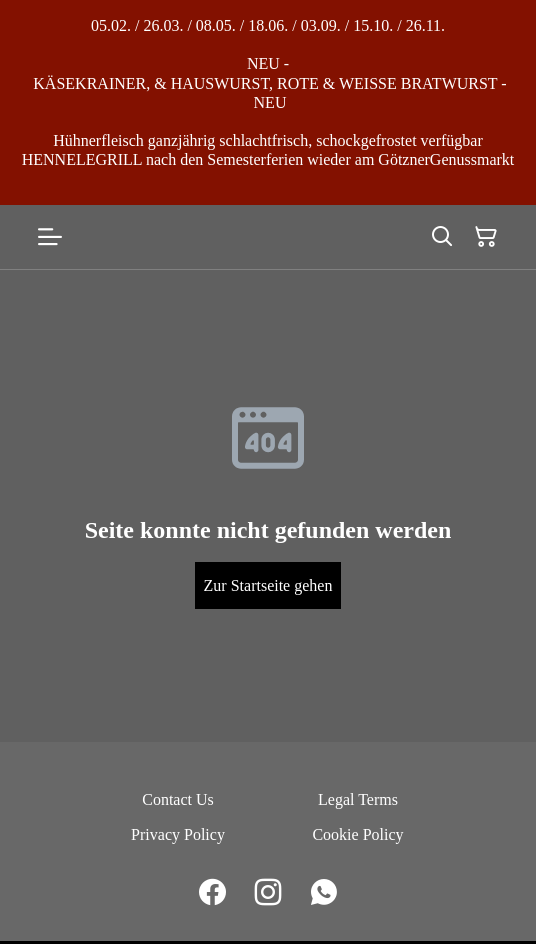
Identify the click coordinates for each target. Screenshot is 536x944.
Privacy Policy (178, 834)
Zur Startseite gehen (268, 585)
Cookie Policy (357, 834)
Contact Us (178, 799)
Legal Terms (358, 799)
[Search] (442, 237)
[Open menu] (50, 237)
